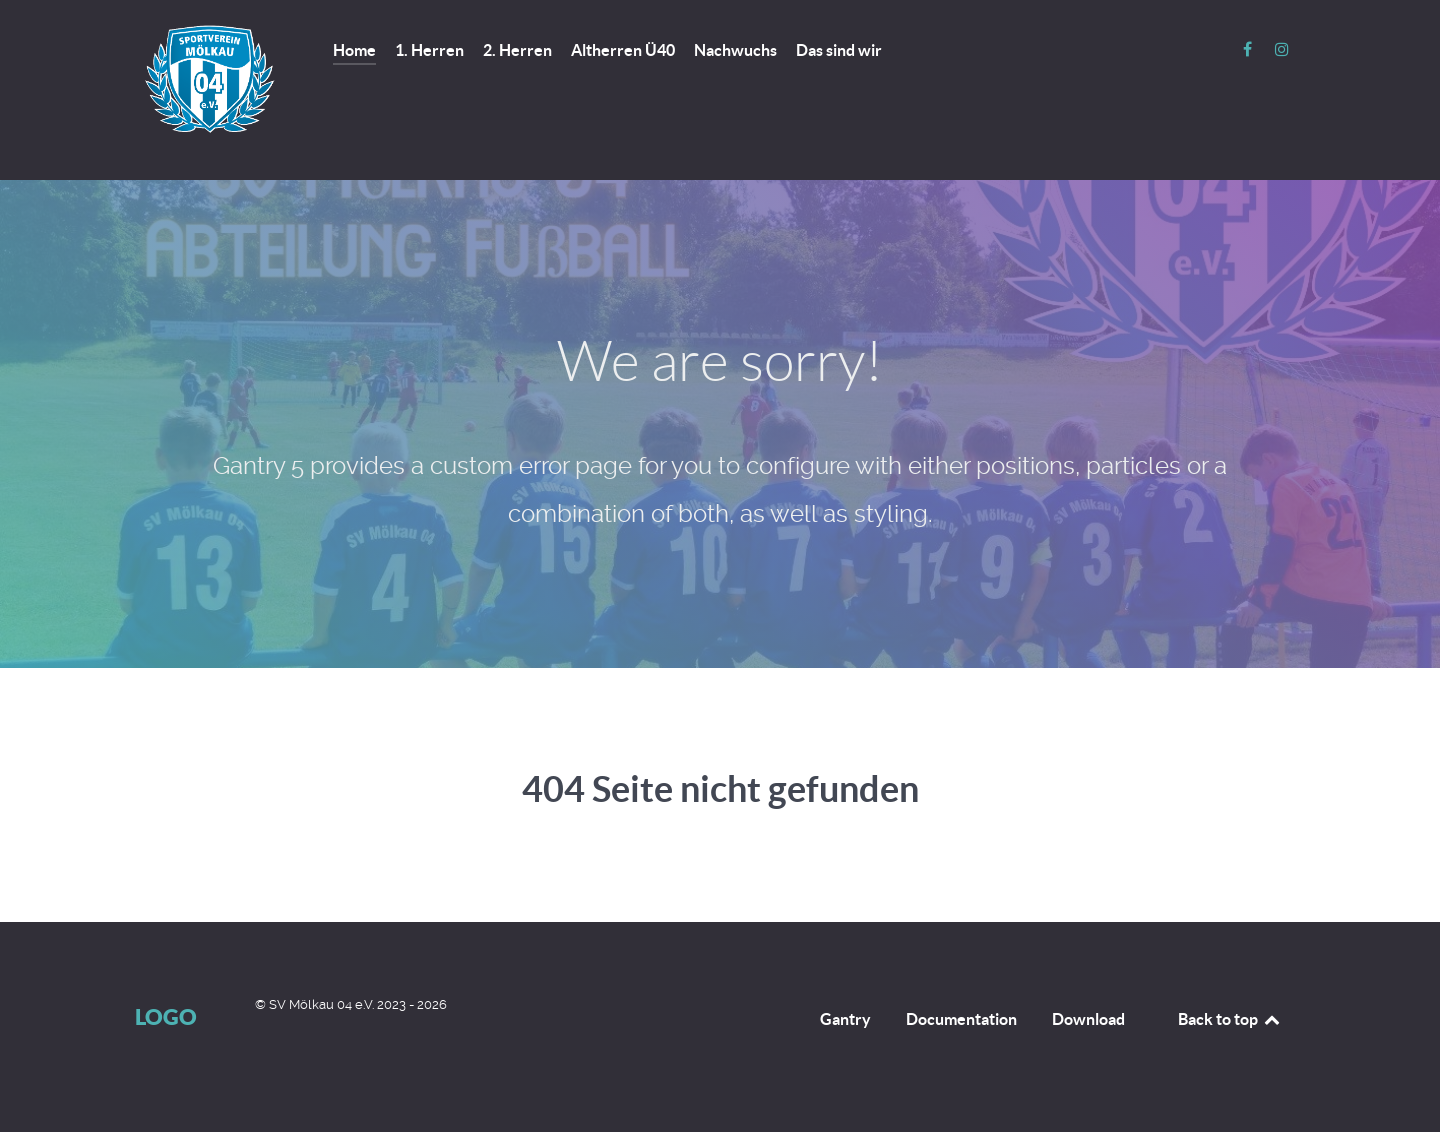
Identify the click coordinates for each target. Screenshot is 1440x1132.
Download (1088, 1019)
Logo (166, 1016)
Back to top (1230, 1019)
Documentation (961, 1019)
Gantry (845, 1019)
